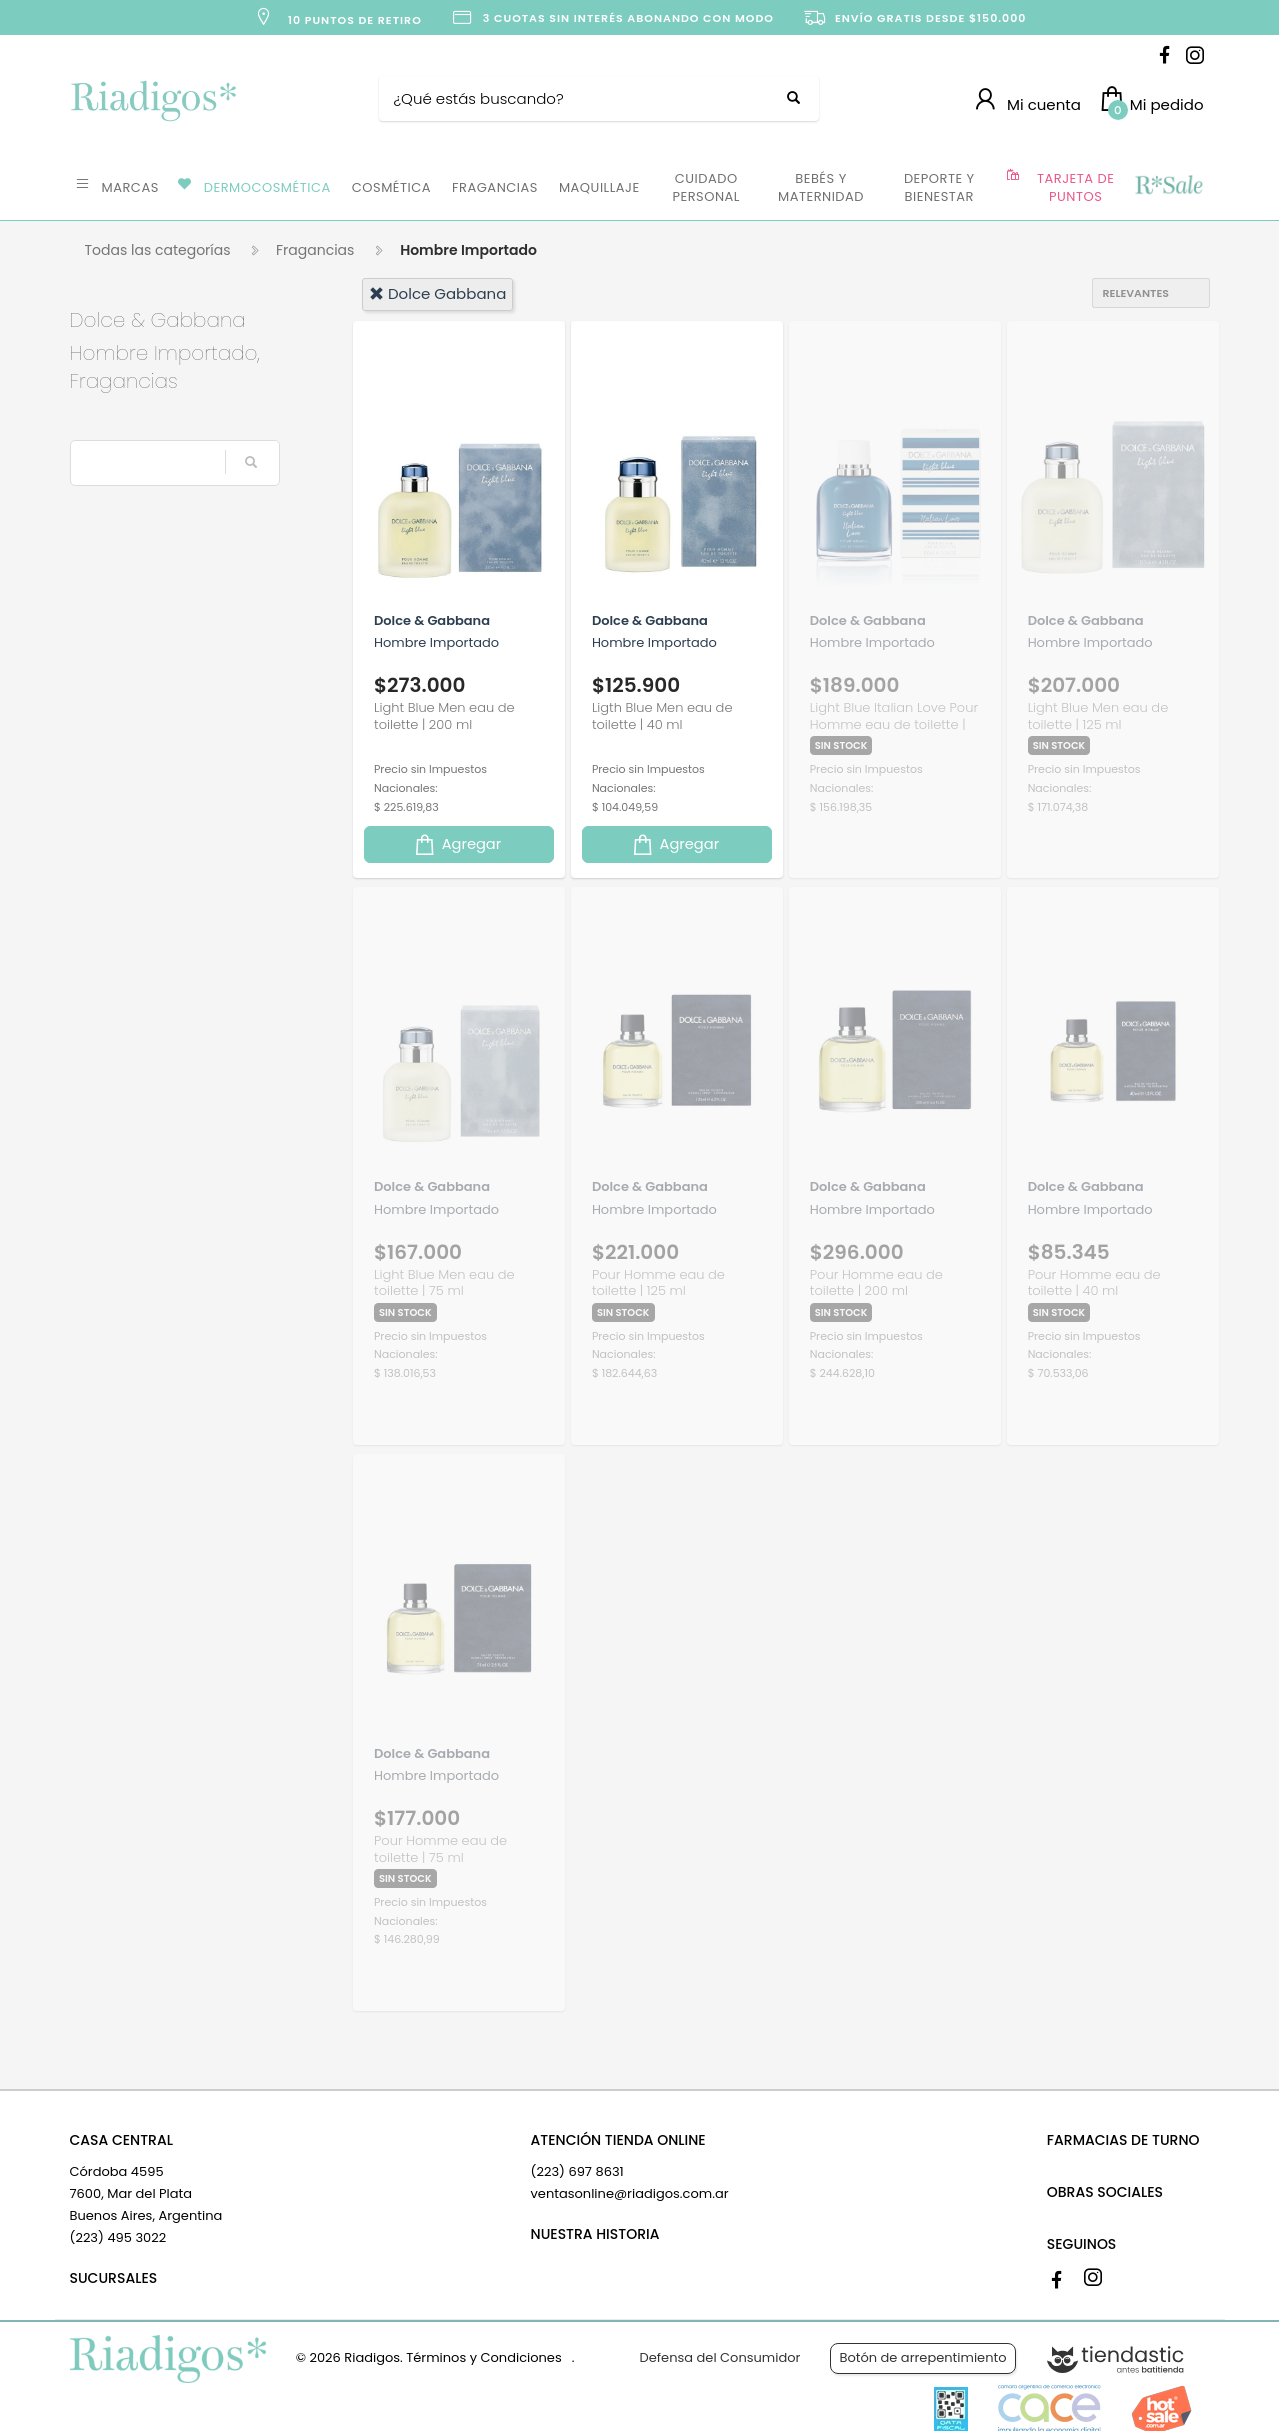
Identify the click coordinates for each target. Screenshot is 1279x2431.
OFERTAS (1168, 186)
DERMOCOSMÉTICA (267, 187)
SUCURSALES (114, 2278)
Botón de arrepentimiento (922, 2357)
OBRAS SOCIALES (1105, 2192)
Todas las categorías (158, 250)
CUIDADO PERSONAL (706, 187)
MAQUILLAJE (599, 187)
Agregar (457, 844)
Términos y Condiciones (483, 2357)
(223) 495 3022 (118, 2237)
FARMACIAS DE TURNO (1123, 2140)
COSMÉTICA (391, 187)
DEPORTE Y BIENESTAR (939, 187)
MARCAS (130, 187)
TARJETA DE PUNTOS (1075, 187)
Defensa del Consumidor (720, 2357)
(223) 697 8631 (577, 2171)
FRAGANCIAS (495, 187)
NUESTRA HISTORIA (595, 2234)
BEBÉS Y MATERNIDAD (821, 187)
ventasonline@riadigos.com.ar (630, 2193)
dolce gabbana (437, 293)
